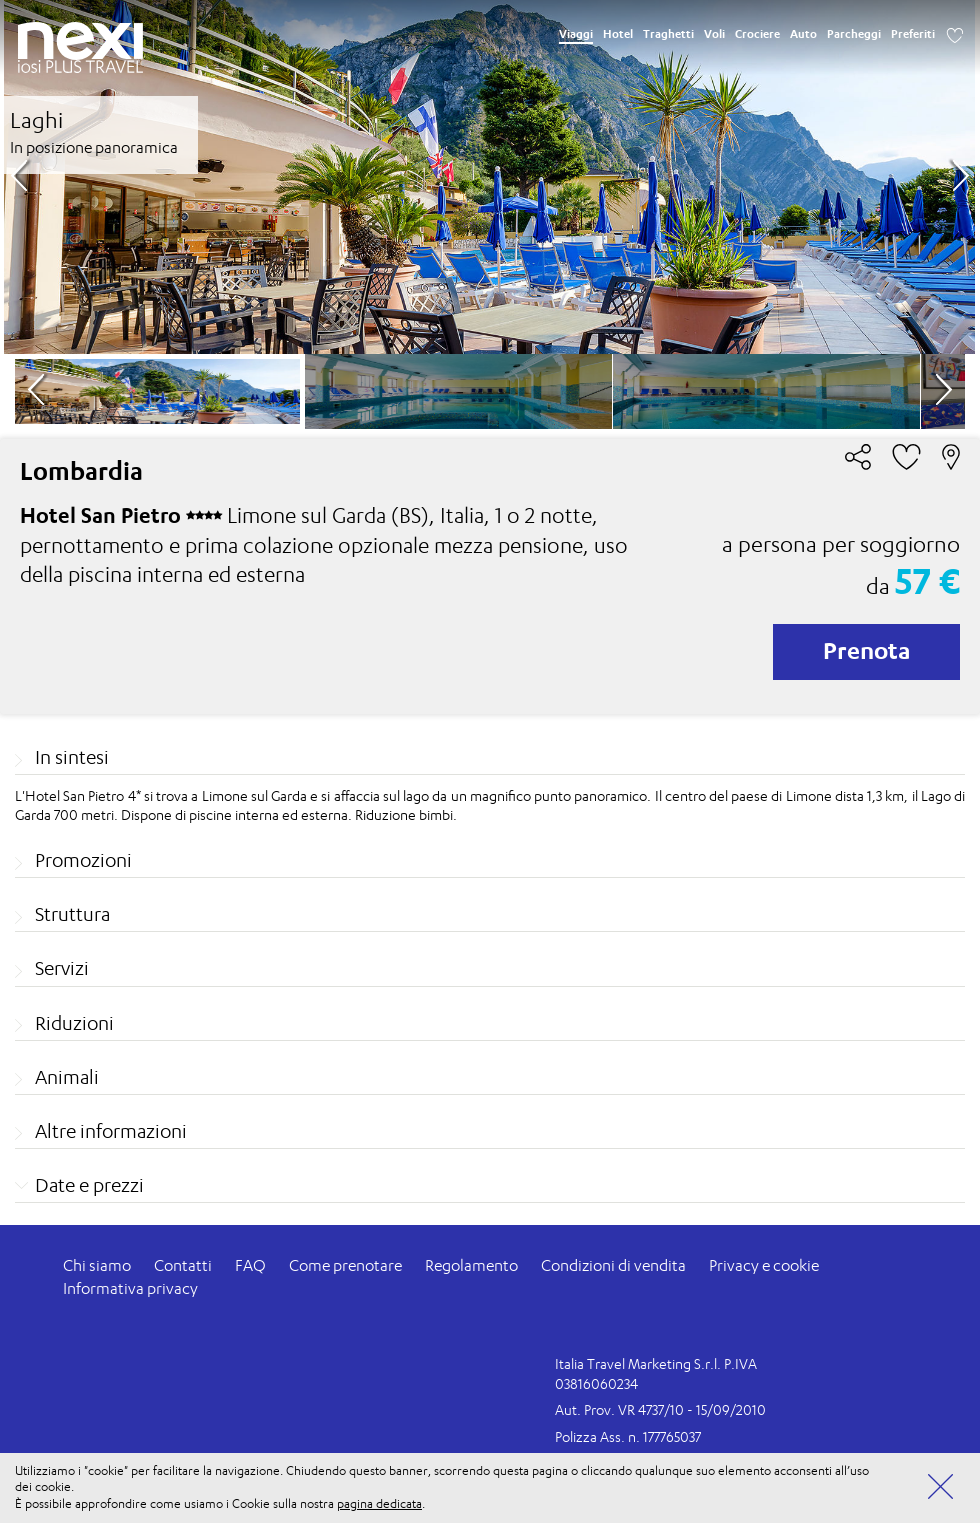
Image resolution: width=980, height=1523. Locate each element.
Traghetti (668, 34)
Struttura (72, 914)
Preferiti (913, 34)
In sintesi (72, 757)
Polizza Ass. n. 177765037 (628, 1436)
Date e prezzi (89, 1185)
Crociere (757, 34)
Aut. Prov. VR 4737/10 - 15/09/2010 (660, 1409)
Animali (67, 1077)
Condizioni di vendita (613, 1265)
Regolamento (471, 1265)
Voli (714, 34)
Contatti (183, 1265)
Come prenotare (345, 1265)
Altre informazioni (111, 1131)
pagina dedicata (379, 1503)
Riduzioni (74, 1023)
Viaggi (576, 34)
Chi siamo (97, 1265)
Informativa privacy (130, 1288)
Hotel (618, 34)
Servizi (62, 968)
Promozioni (83, 860)
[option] (489, 177)
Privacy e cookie (764, 1265)
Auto (803, 34)
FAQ (250, 1265)
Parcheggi (854, 34)
